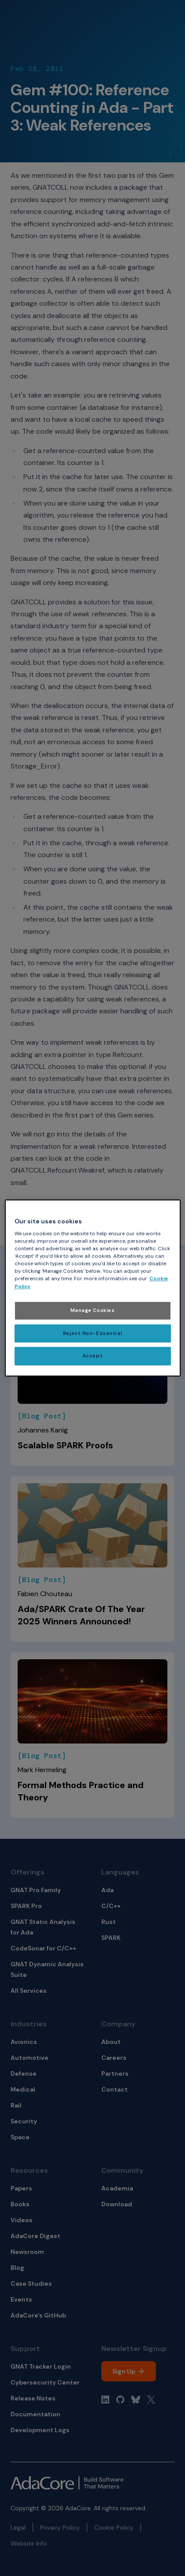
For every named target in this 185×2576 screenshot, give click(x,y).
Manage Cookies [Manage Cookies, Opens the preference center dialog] (92, 1310)
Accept (92, 1356)
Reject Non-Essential (92, 1333)
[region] (93, 1288)
